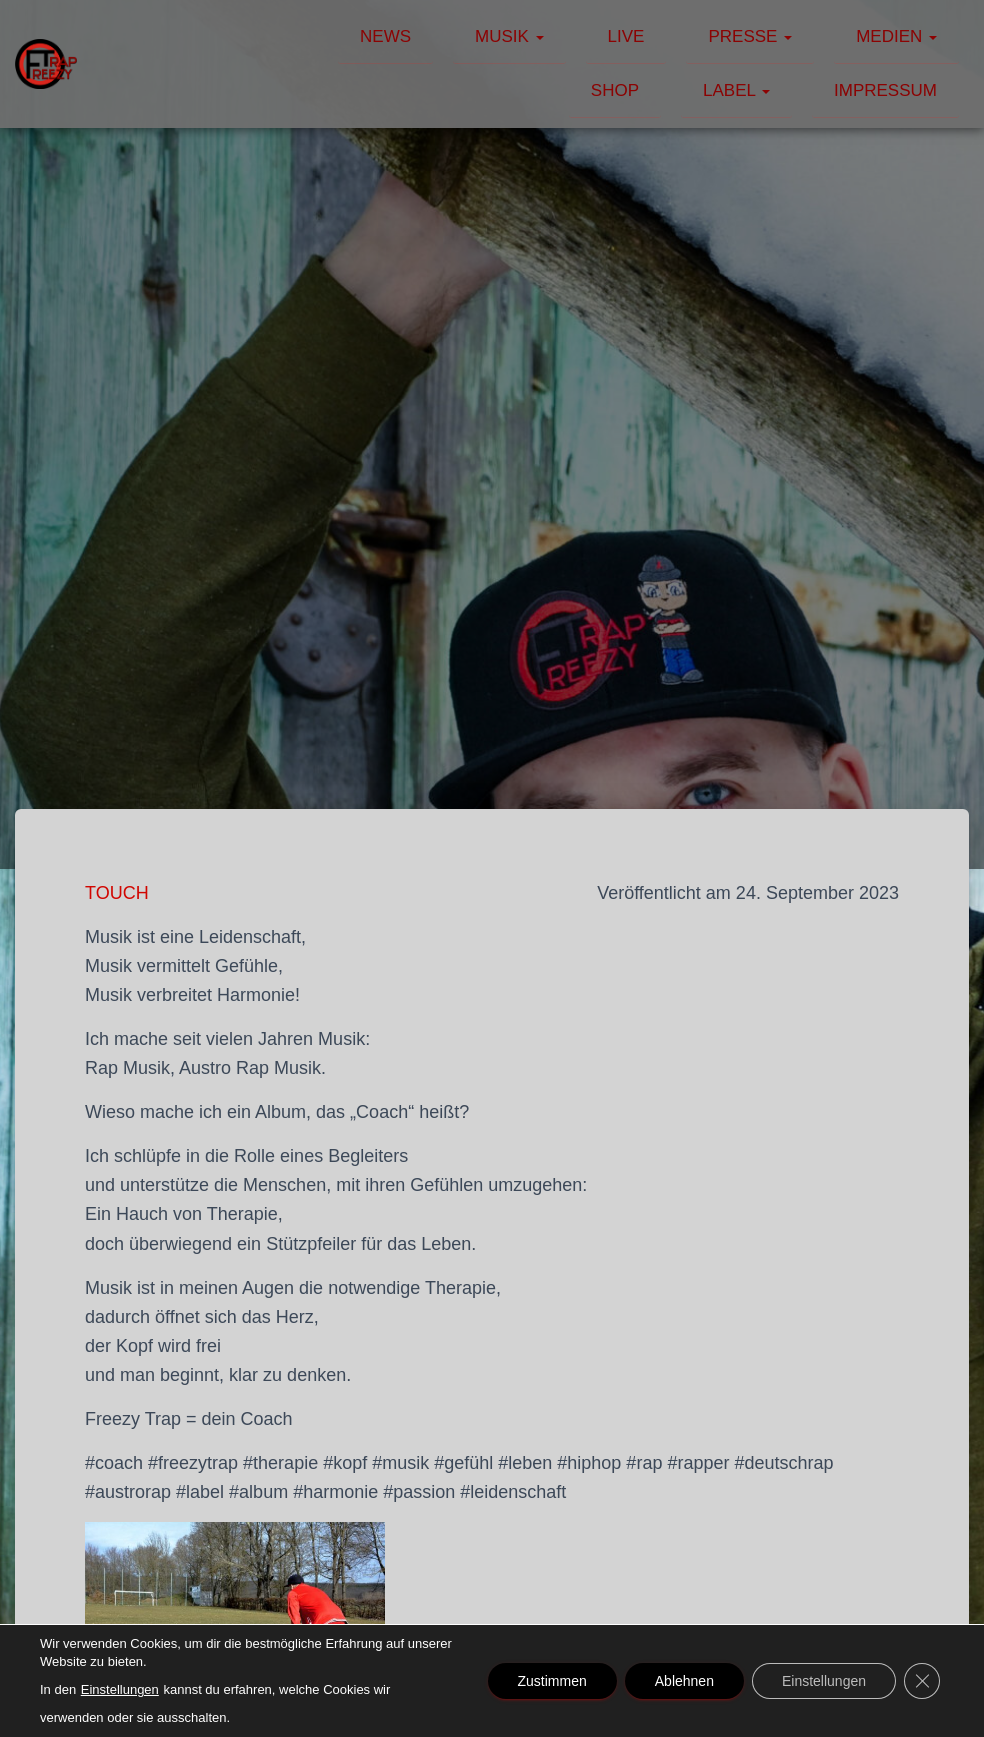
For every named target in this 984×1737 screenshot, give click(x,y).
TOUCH (117, 893)
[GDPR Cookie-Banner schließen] (922, 1681)
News (385, 36)
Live (626, 36)
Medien (896, 36)
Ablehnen (684, 1681)
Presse (750, 36)
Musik (509, 36)
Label (736, 90)
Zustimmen (552, 1681)
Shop (615, 90)
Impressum (885, 90)
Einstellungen (120, 1689)
